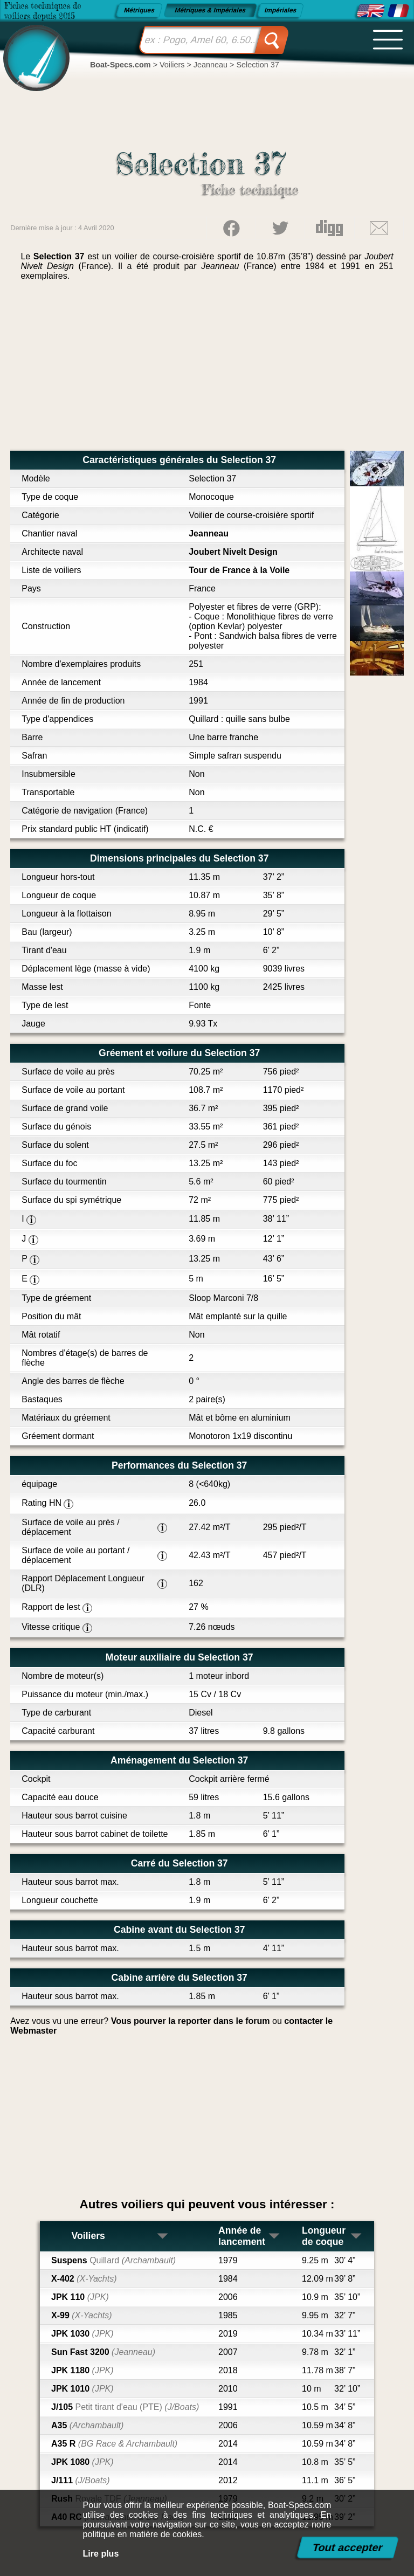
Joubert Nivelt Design (233, 551)
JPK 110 (80, 2297)
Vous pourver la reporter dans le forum (190, 2021)
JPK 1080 (82, 2462)
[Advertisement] (207, 369)
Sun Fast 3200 (103, 2352)
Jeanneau (209, 533)
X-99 (81, 2315)
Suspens (113, 2260)
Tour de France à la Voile (239, 570)
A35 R (114, 2443)
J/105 (125, 2407)
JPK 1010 (82, 2388)
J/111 (80, 2480)
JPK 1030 (82, 2333)
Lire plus (101, 2553)
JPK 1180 (82, 2370)
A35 (87, 2425)
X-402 (84, 2278)
